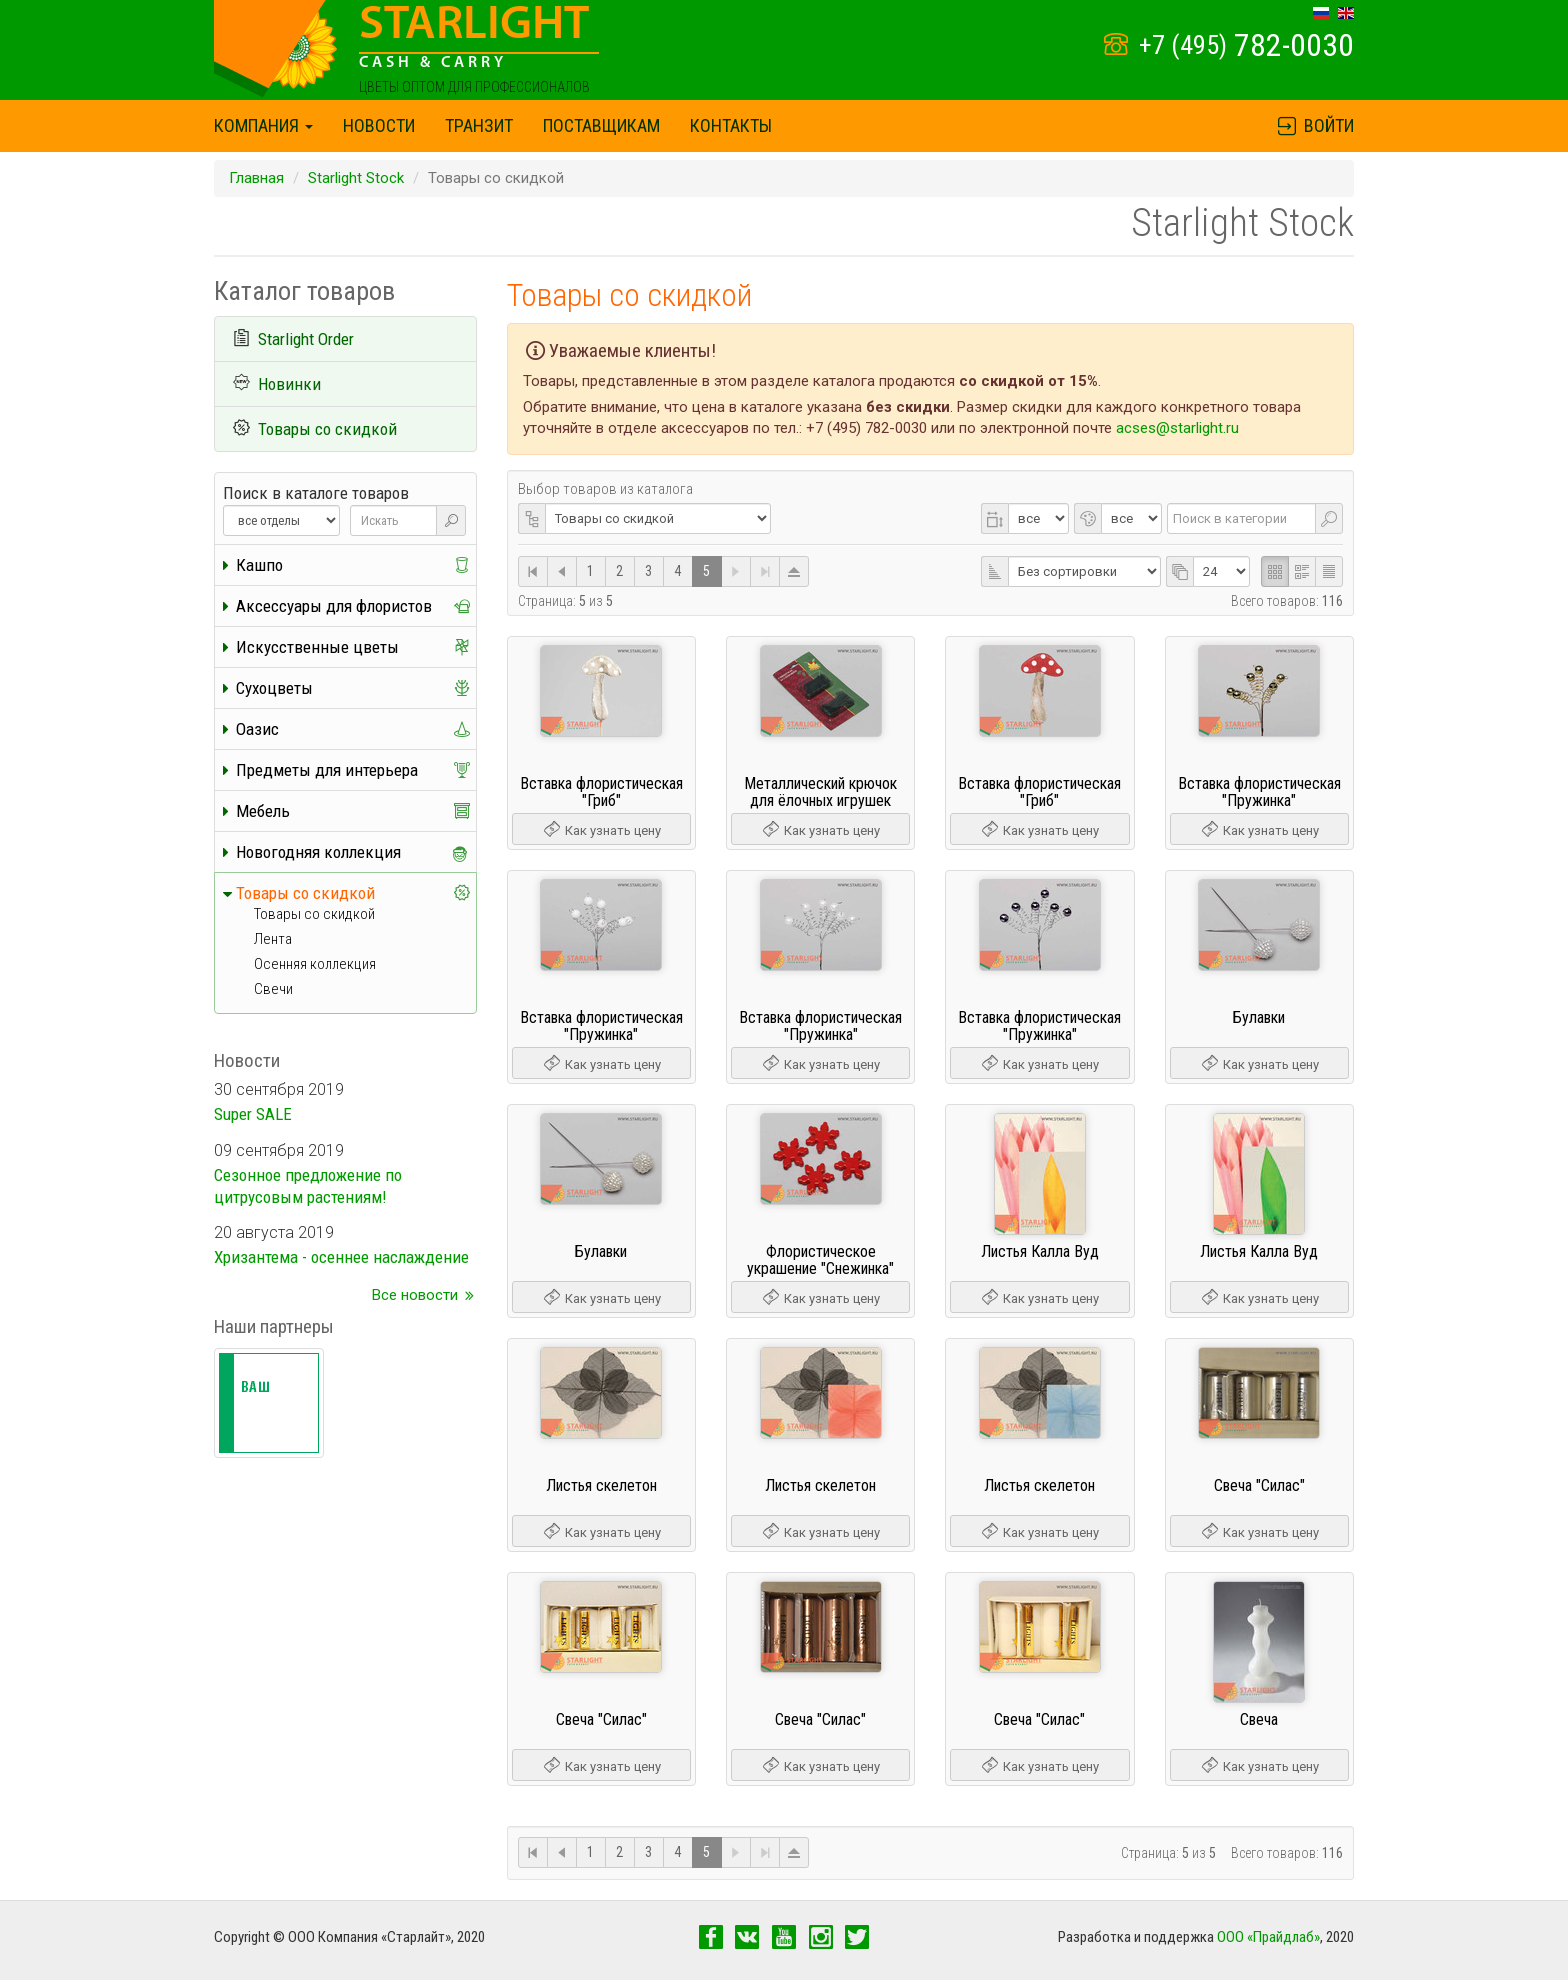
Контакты (731, 125)
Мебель (263, 811)
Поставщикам (601, 125)
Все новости (415, 1295)
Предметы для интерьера (327, 770)
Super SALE (253, 1114)
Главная (256, 178)
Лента (273, 939)
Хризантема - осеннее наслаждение (341, 1257)
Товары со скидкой (327, 429)
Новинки (289, 384)
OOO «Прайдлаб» (1268, 1937)
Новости (379, 125)
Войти (1314, 125)
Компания (263, 125)
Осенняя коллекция (315, 964)
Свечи (273, 989)
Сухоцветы (274, 688)
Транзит (479, 125)
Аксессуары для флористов (334, 606)
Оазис (257, 729)
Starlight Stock (356, 178)
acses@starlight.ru (1177, 428)
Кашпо (259, 565)
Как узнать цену (601, 830)
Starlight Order (306, 339)
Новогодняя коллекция (318, 852)
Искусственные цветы (317, 647)
